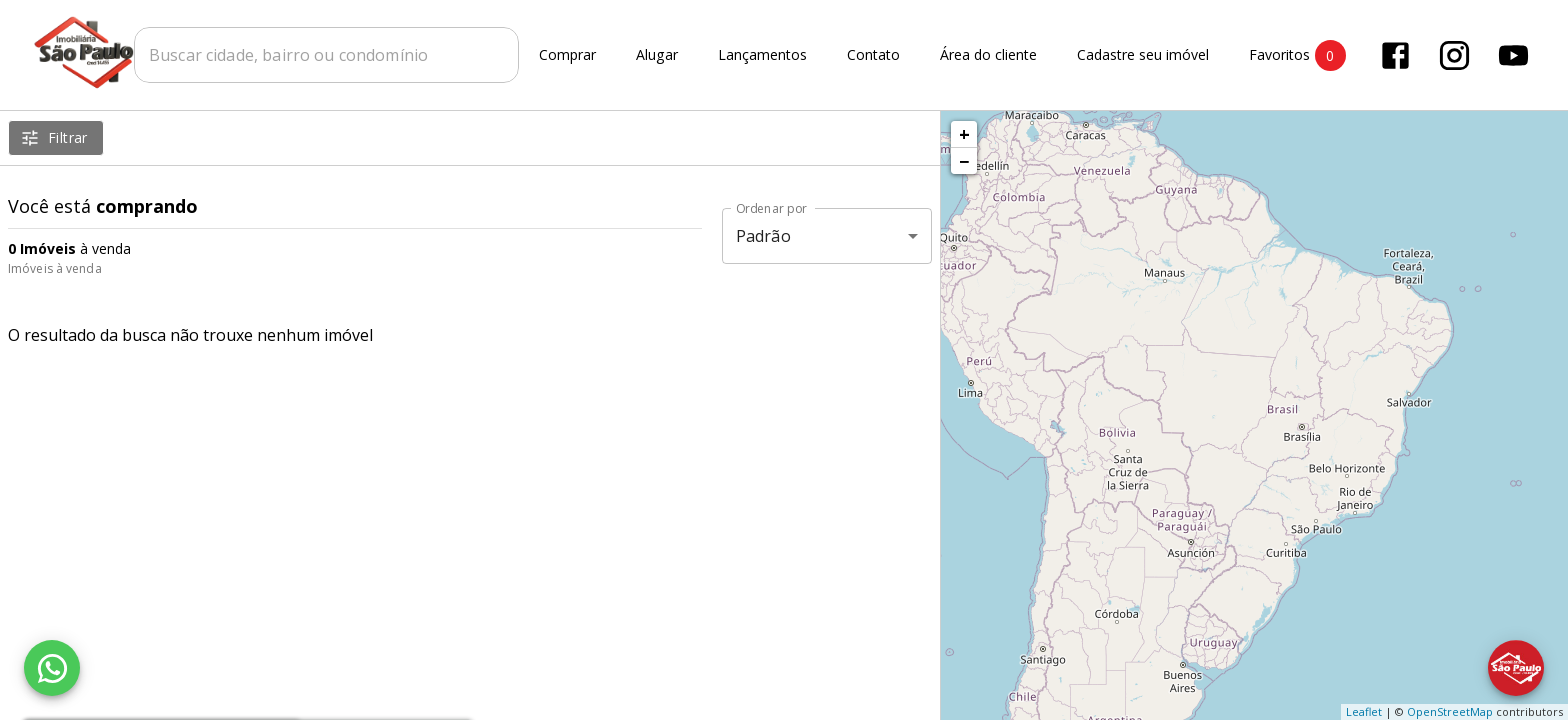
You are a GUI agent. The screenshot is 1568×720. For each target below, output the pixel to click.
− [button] (964, 161)
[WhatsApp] (52, 668)
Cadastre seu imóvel (1143, 55)
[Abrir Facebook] (1395, 55)
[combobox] (326, 55)
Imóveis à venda (55, 268)
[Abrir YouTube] (1513, 55)
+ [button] (964, 134)
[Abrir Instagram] (1454, 55)
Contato (873, 55)
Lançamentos (762, 55)
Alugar (657, 55)
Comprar (567, 55)
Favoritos (1297, 55)
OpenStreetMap (1450, 711)
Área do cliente (988, 55)
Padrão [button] (763, 236)
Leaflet (1364, 711)
